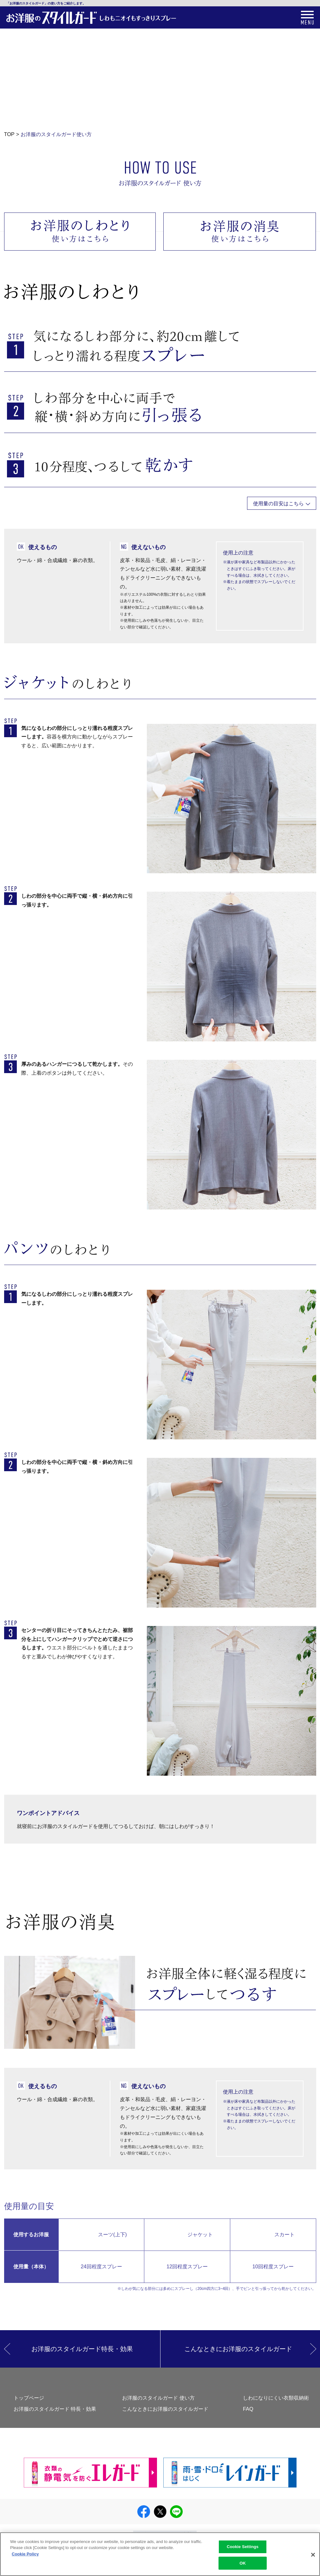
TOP (9, 134)
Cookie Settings (242, 2550)
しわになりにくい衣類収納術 (276, 2398)
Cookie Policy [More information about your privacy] (25, 2558)
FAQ (248, 2409)
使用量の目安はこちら (278, 503)
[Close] (313, 2559)
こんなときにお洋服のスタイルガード (238, 2348)
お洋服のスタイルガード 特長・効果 (55, 2409)
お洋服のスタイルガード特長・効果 (82, 2348)
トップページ (29, 2398)
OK (242, 2567)
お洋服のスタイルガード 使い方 (158, 2398)
